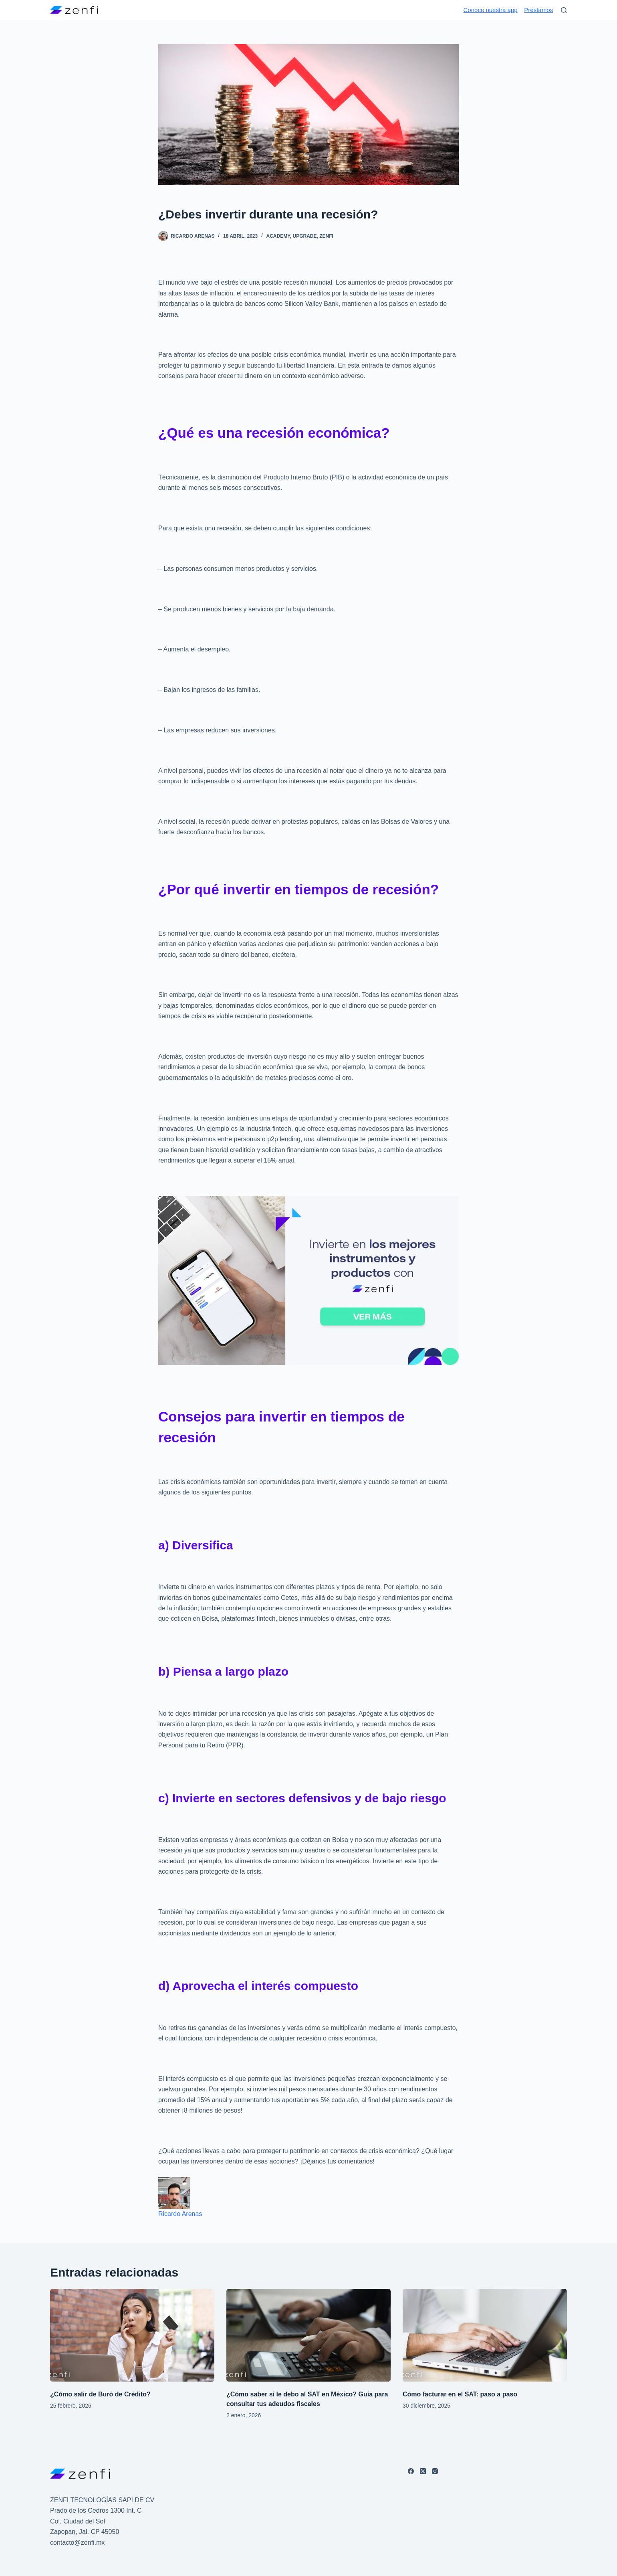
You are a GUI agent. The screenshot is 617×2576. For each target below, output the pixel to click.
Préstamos (538, 9)
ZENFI (326, 236)
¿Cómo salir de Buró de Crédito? (100, 2394)
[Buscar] (564, 10)
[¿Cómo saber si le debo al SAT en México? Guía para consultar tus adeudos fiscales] (308, 2335)
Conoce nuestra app (491, 9)
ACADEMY (278, 236)
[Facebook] (411, 2471)
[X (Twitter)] (423, 2471)
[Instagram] (435, 2471)
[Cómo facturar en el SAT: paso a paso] (485, 2335)
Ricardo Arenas (180, 2213)
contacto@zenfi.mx (77, 2542)
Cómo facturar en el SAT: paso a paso (460, 2394)
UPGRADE (305, 236)
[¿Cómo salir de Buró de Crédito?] (132, 2335)
